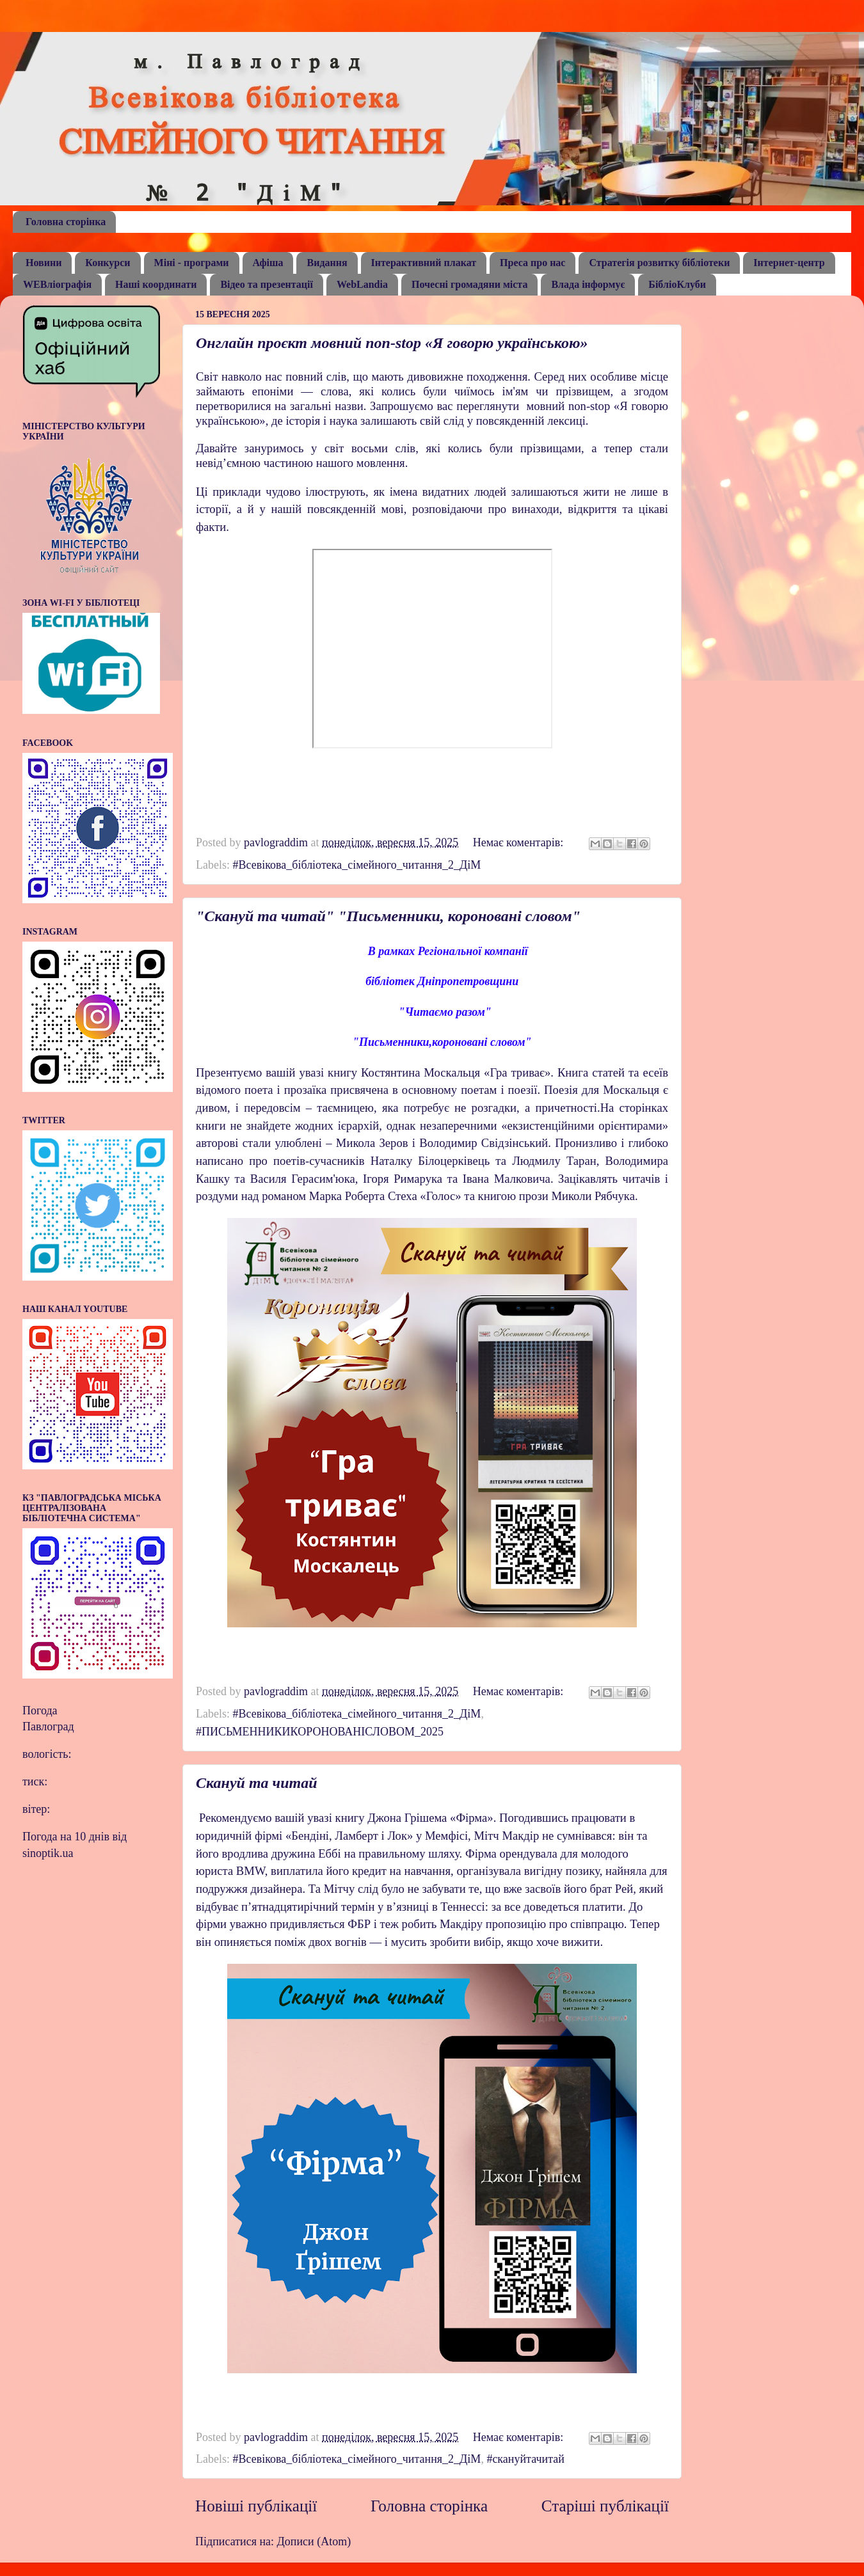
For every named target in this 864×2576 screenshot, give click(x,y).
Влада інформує (588, 284)
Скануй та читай (256, 1782)
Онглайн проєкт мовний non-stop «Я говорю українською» (392, 343)
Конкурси (107, 262)
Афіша (268, 262)
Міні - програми (191, 262)
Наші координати (155, 284)
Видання (327, 262)
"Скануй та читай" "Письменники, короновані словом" (388, 916)
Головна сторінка (66, 221)
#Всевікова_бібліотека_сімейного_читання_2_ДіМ (356, 864)
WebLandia (362, 284)
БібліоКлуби (677, 284)
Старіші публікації (605, 2506)
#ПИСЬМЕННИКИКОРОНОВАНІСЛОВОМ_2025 (320, 1731)
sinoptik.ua (48, 1853)
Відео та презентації (266, 284)
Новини (43, 262)
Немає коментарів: (519, 842)
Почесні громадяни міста (469, 284)
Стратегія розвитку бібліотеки (659, 262)
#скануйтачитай (525, 2459)
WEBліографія (57, 284)
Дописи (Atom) (314, 2541)
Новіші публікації (256, 2506)
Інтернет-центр (788, 262)
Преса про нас (532, 262)
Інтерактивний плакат (424, 262)
